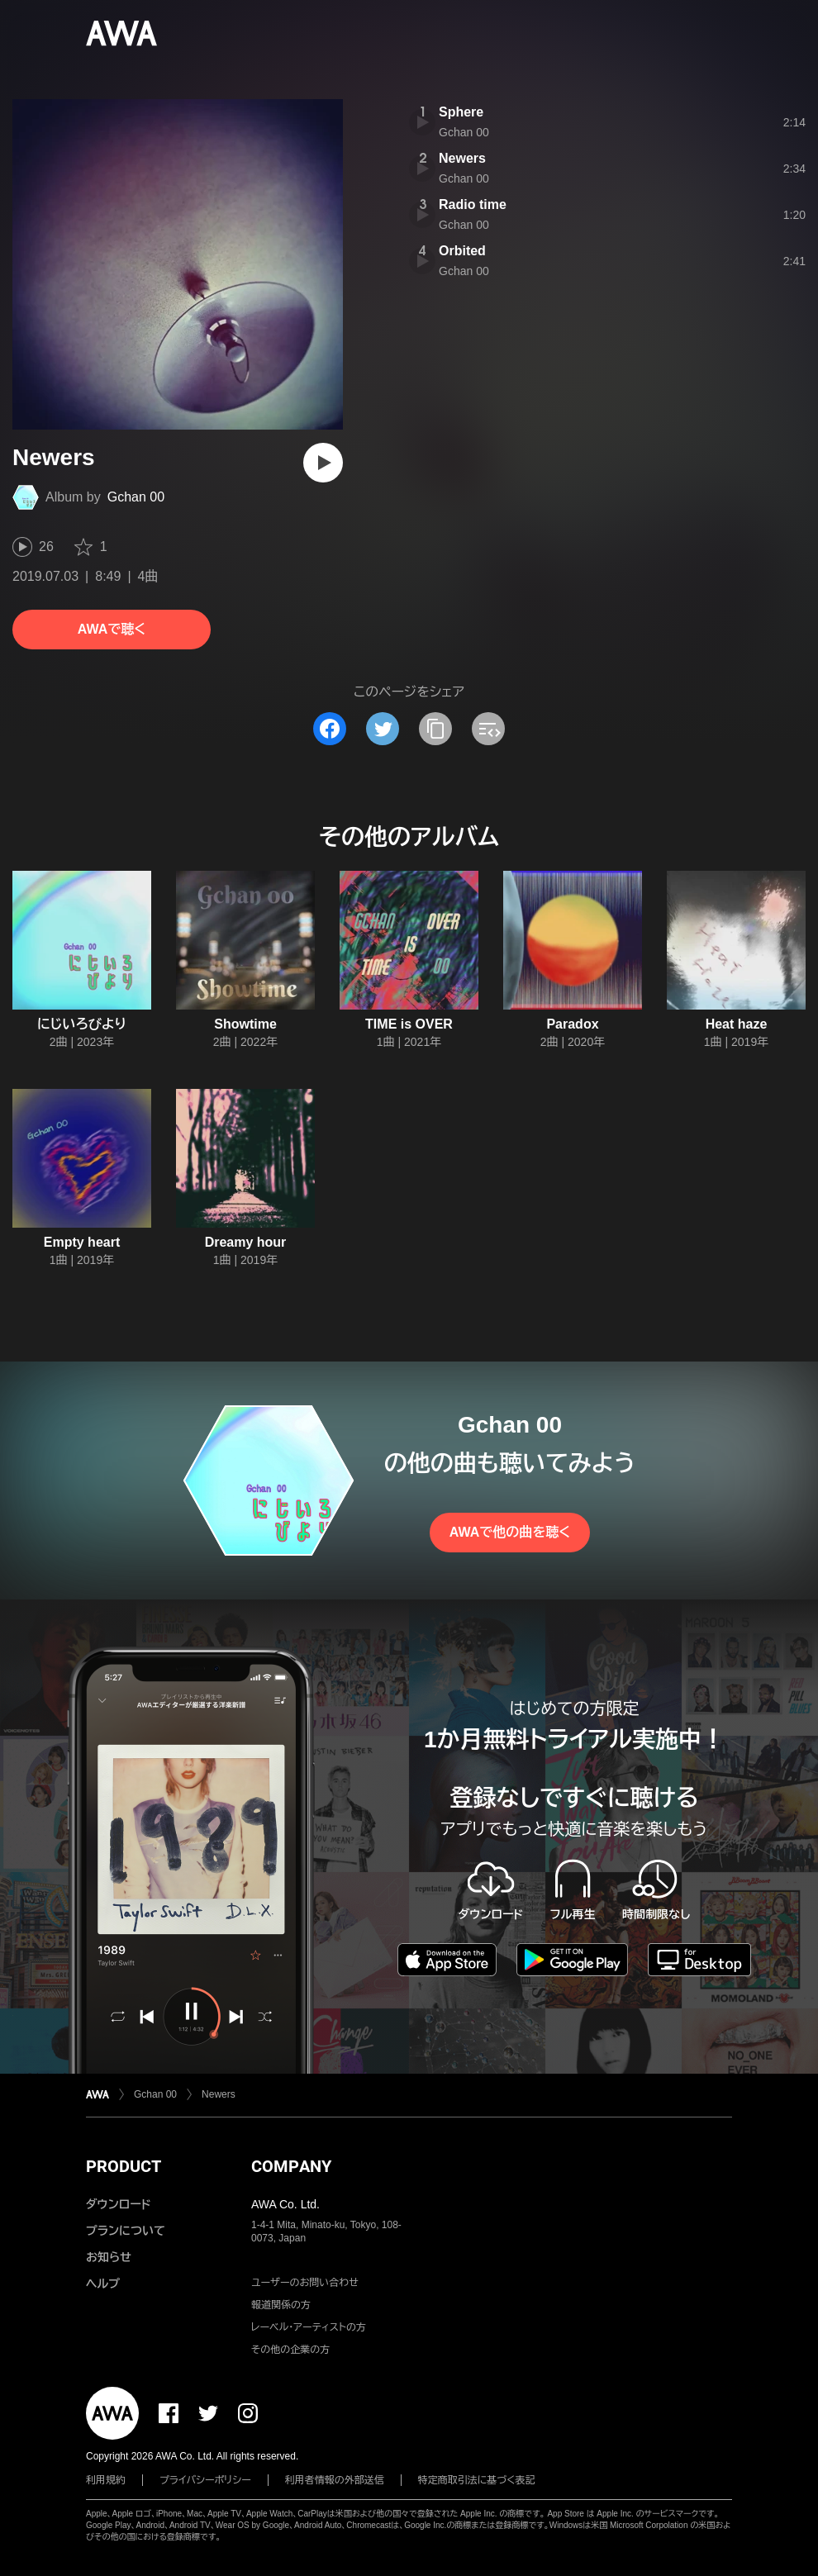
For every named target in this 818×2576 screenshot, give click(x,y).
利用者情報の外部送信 (334, 2480)
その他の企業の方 (290, 2349)
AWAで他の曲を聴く (509, 1532)
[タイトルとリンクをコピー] (435, 728)
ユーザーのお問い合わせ (305, 2282)
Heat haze (737, 1024)
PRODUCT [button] (123, 2166)
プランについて (125, 2230)
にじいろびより (81, 1024)
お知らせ (108, 2257)
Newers (462, 158)
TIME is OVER (409, 1024)
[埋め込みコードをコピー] (488, 728)
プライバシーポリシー (205, 2480)
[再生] (323, 462)
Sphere (461, 112)
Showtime (245, 1024)
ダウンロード (118, 2204)
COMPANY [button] (291, 2166)
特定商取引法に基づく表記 (476, 2480)
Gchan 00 (135, 497)
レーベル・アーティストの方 (308, 2327)
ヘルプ (103, 2283)
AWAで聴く (111, 629)
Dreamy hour (246, 1242)
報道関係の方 (281, 2305)
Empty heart (82, 1242)
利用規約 (106, 2480)
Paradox (572, 1024)
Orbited (462, 251)
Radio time (472, 204)
